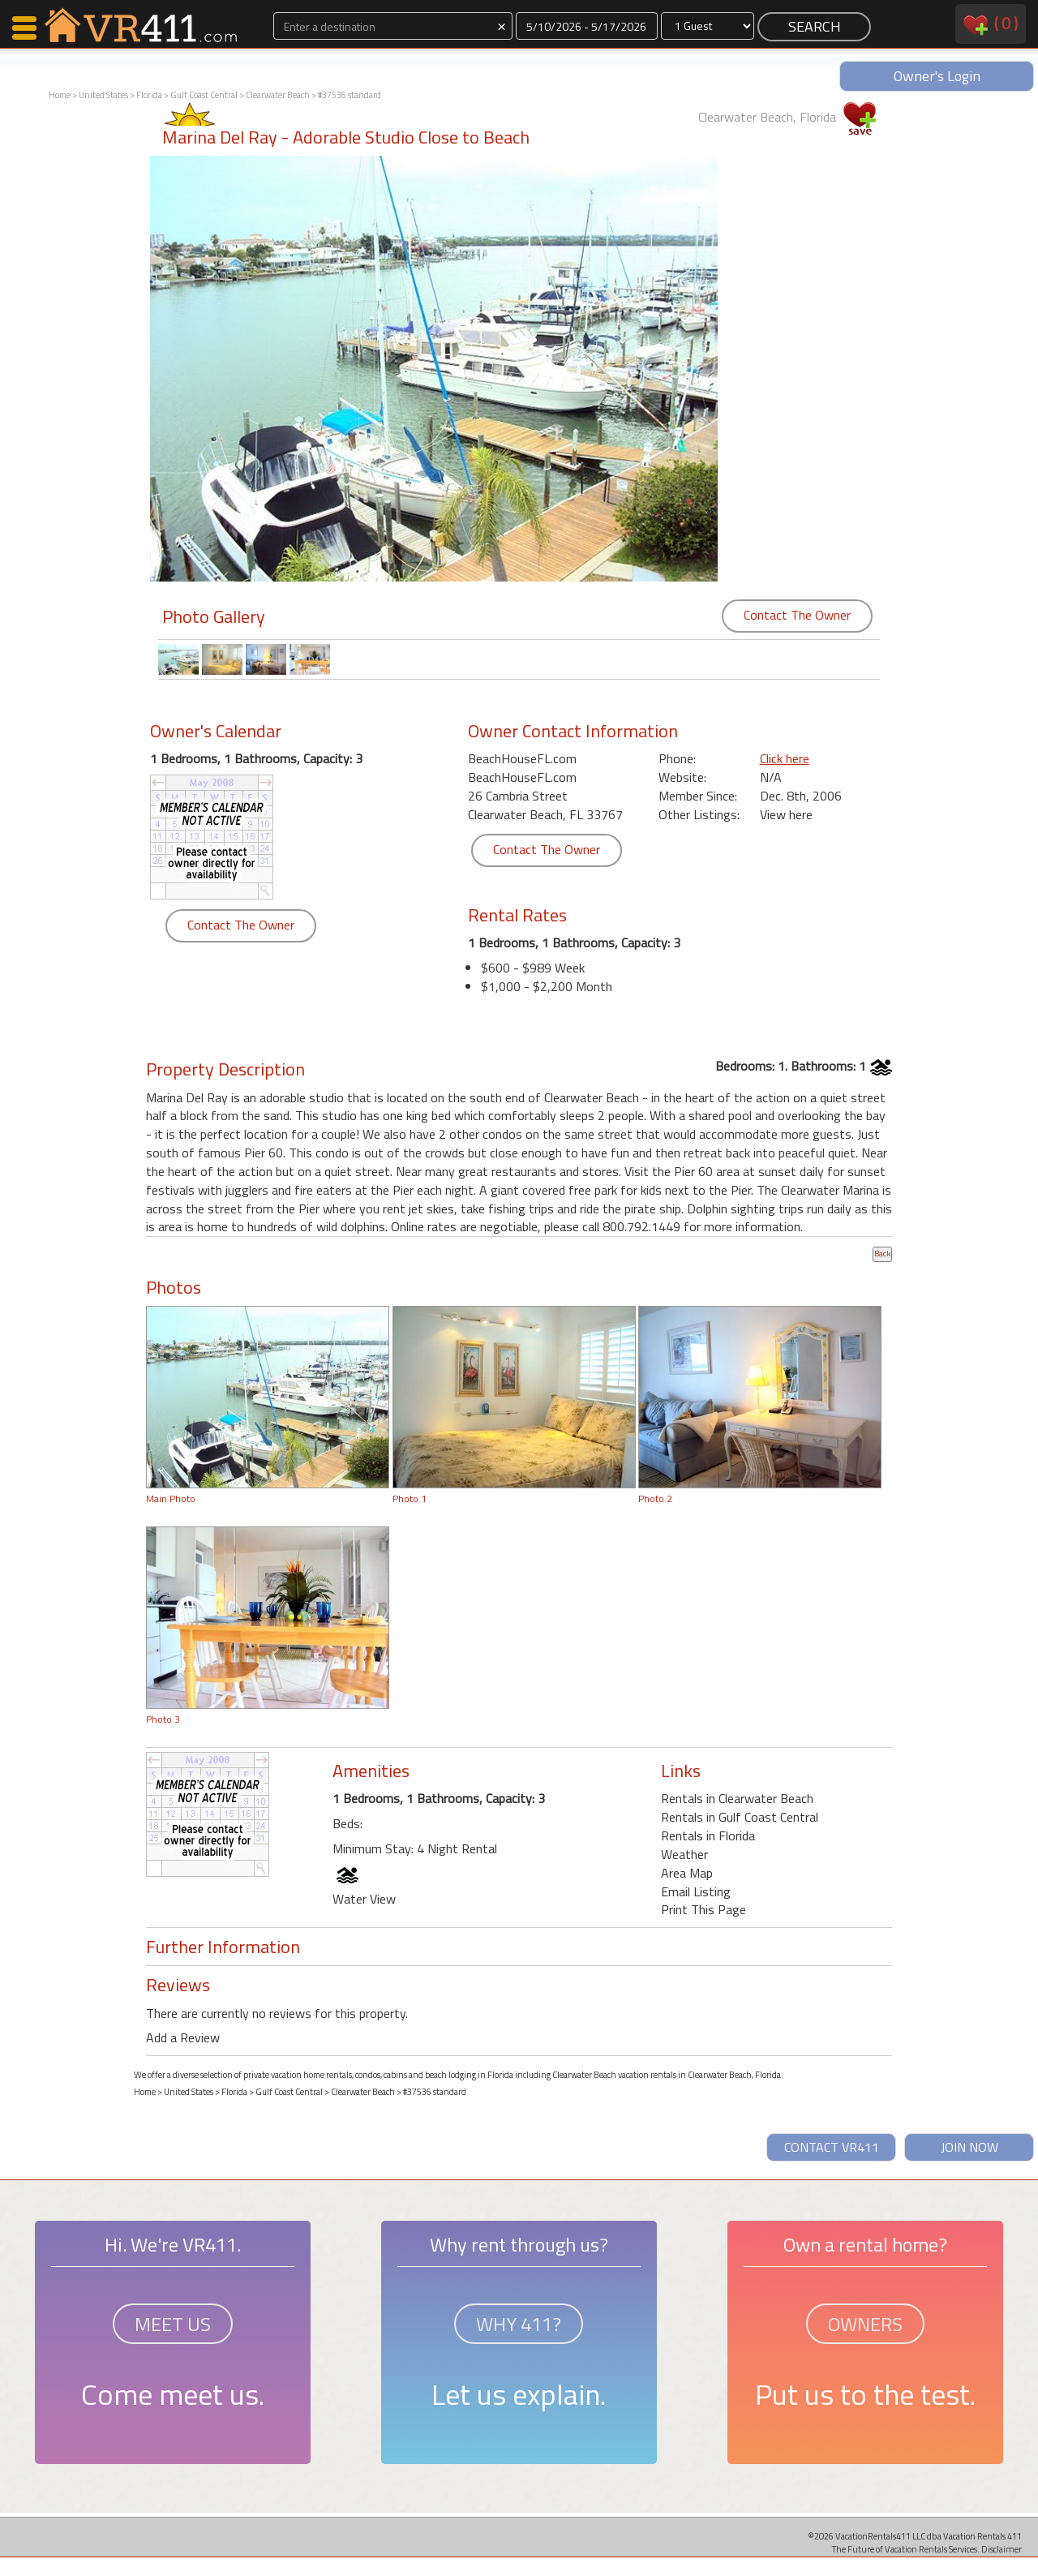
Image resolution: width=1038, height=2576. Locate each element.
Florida (149, 94)
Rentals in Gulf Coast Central (739, 1817)
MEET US (173, 2323)
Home (60, 94)
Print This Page (703, 1909)
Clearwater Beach (278, 94)
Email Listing (696, 1891)
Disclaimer (1001, 2549)
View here (786, 814)
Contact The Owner (797, 615)
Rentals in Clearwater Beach (737, 1798)
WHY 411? (518, 2323)
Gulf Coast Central (204, 94)
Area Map (687, 1873)
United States (103, 94)
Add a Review (183, 2037)
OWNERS (865, 2323)
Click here (784, 758)
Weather (684, 1854)
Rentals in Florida (708, 1835)
